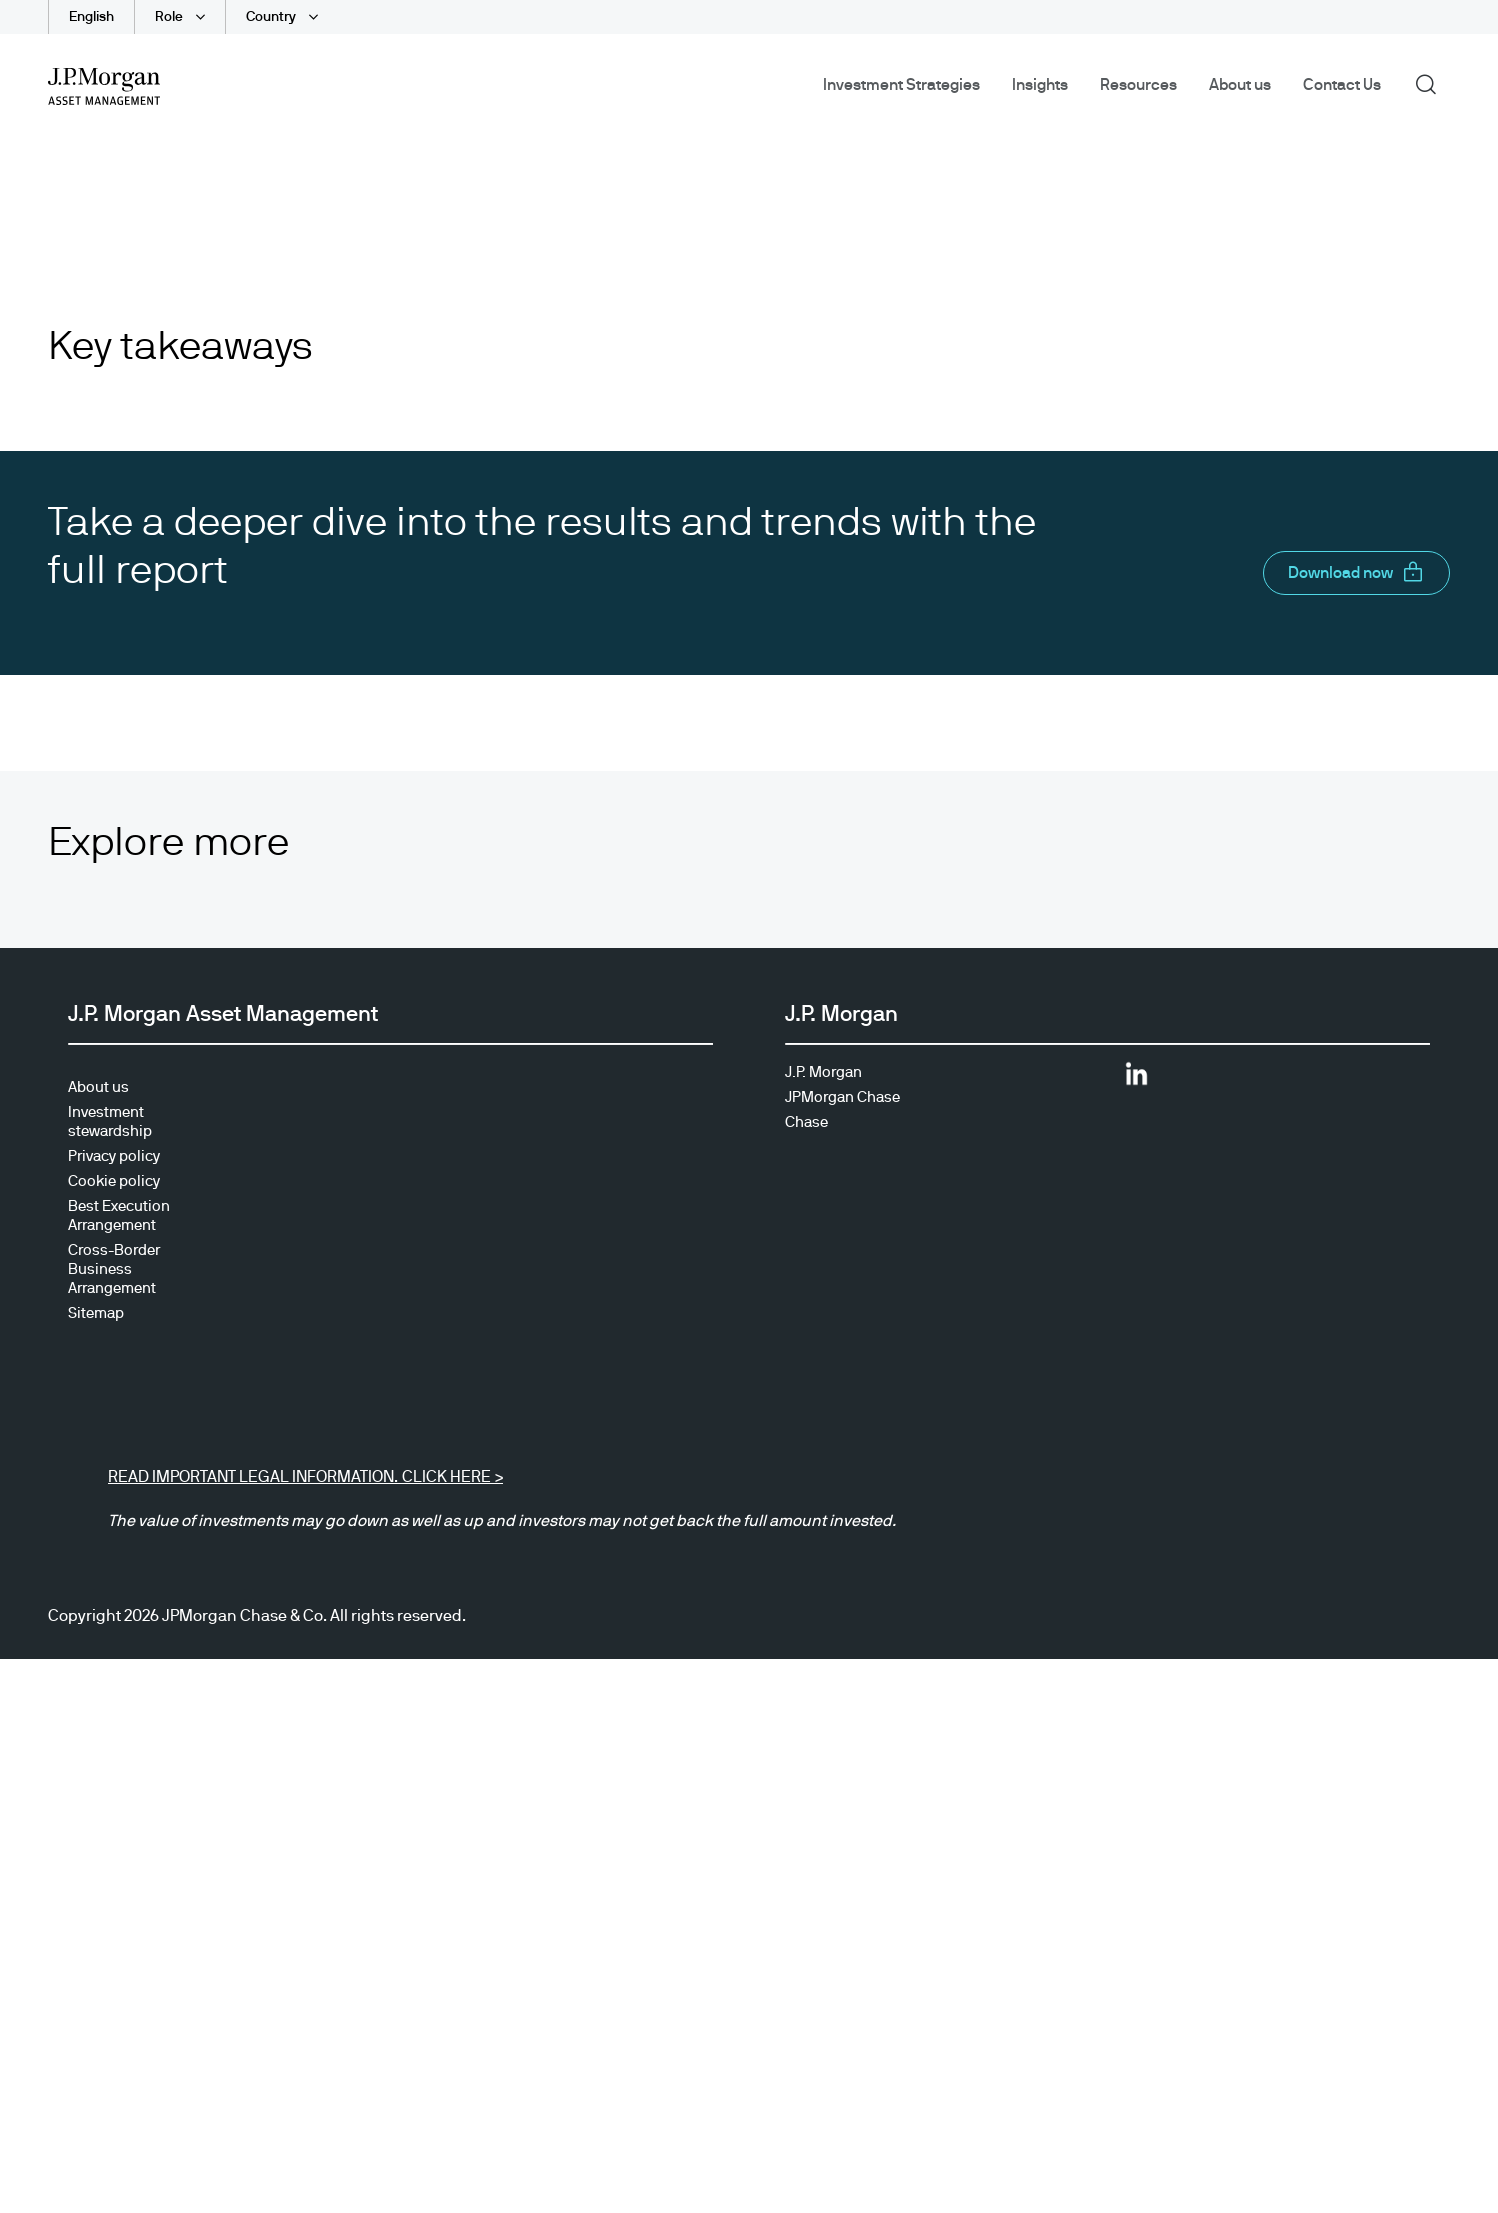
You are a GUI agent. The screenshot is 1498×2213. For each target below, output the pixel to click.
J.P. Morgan (823, 1546)
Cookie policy (114, 1655)
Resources (1138, 85)
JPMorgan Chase (842, 1571)
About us (1240, 85)
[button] (1356, 1047)
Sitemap (96, 1787)
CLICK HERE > (450, 1951)
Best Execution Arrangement (119, 1690)
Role (170, 17)
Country (272, 17)
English (91, 17)
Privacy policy (114, 1630)
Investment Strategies (901, 85)
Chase (806, 1596)
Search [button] (1432, 83)
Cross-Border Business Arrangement (114, 1743)
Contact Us (1342, 85)
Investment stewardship (110, 1596)
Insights (1040, 85)
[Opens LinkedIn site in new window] (1136, 1556)
